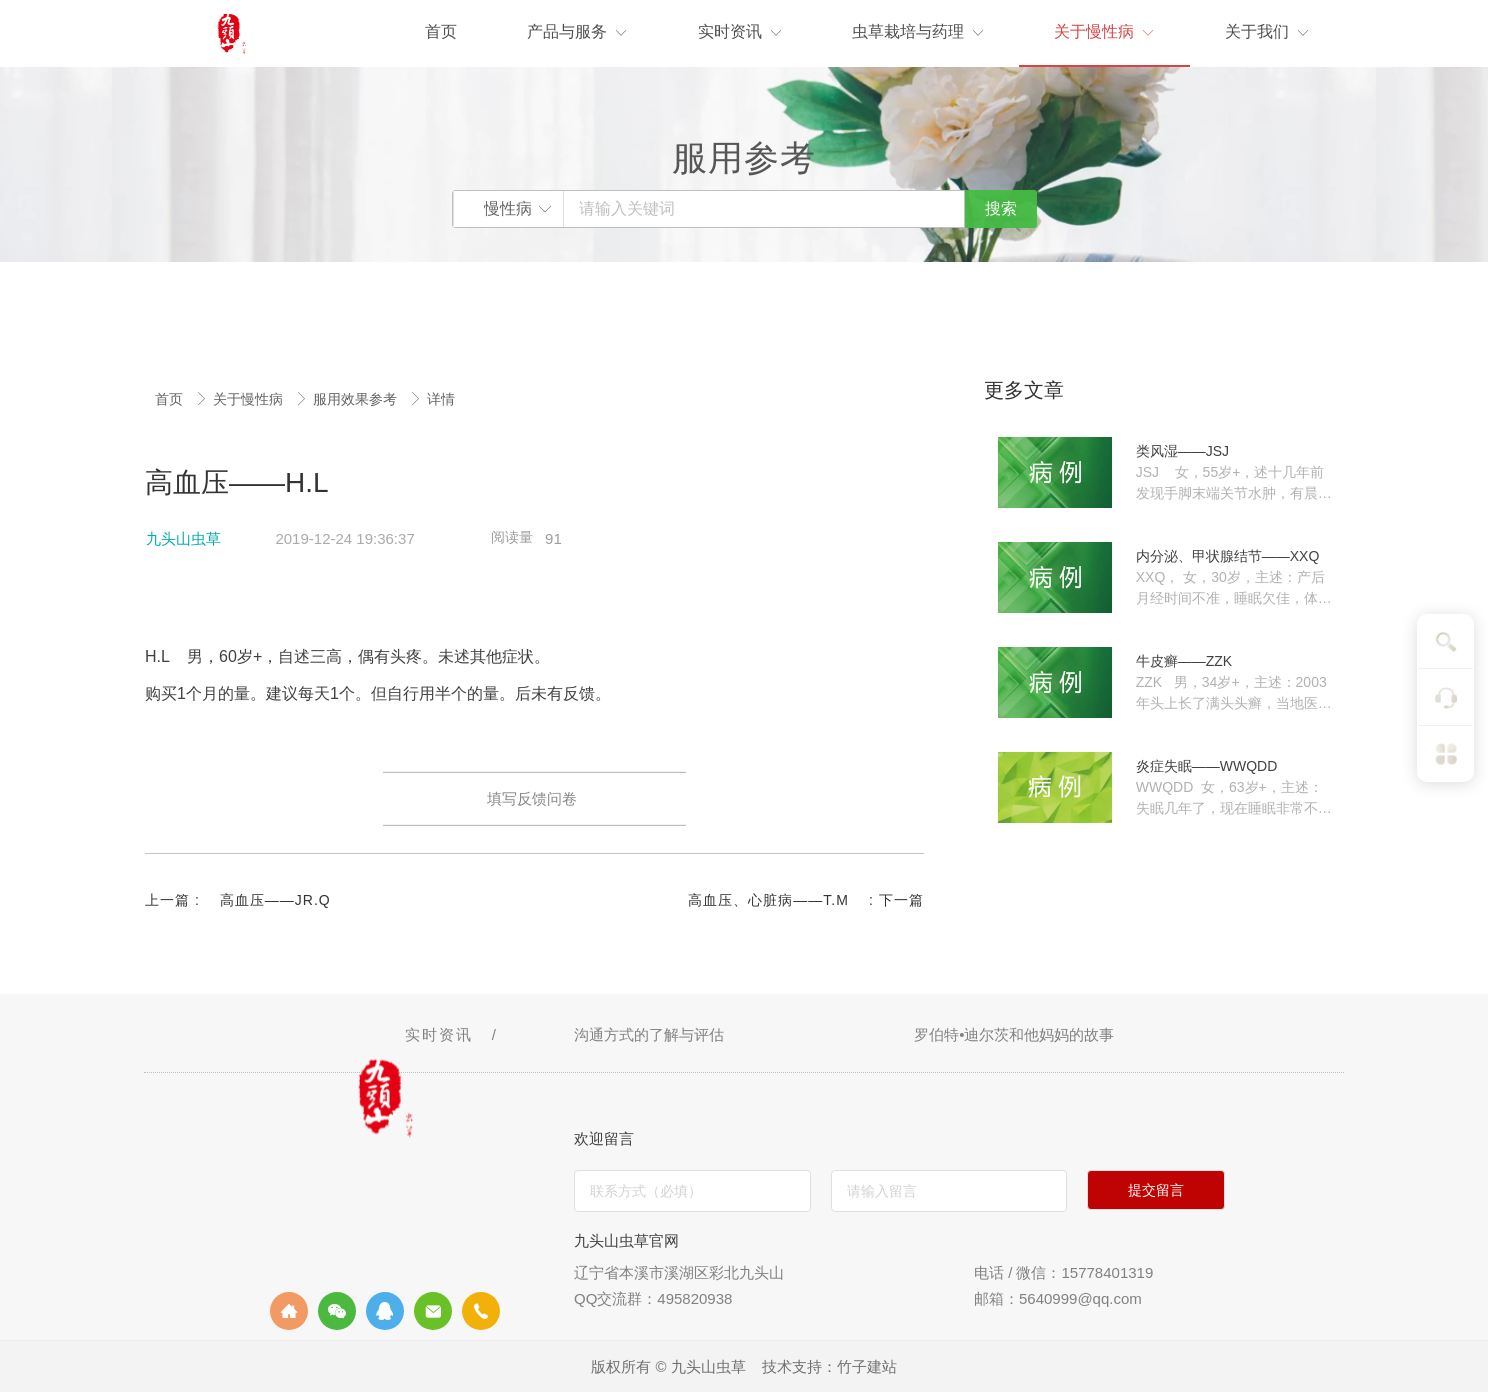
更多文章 (1024, 390)
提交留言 (1156, 1194)
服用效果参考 (357, 399)
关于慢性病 (250, 399)
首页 (171, 399)
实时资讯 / (454, 1038)
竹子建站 (867, 1370)
